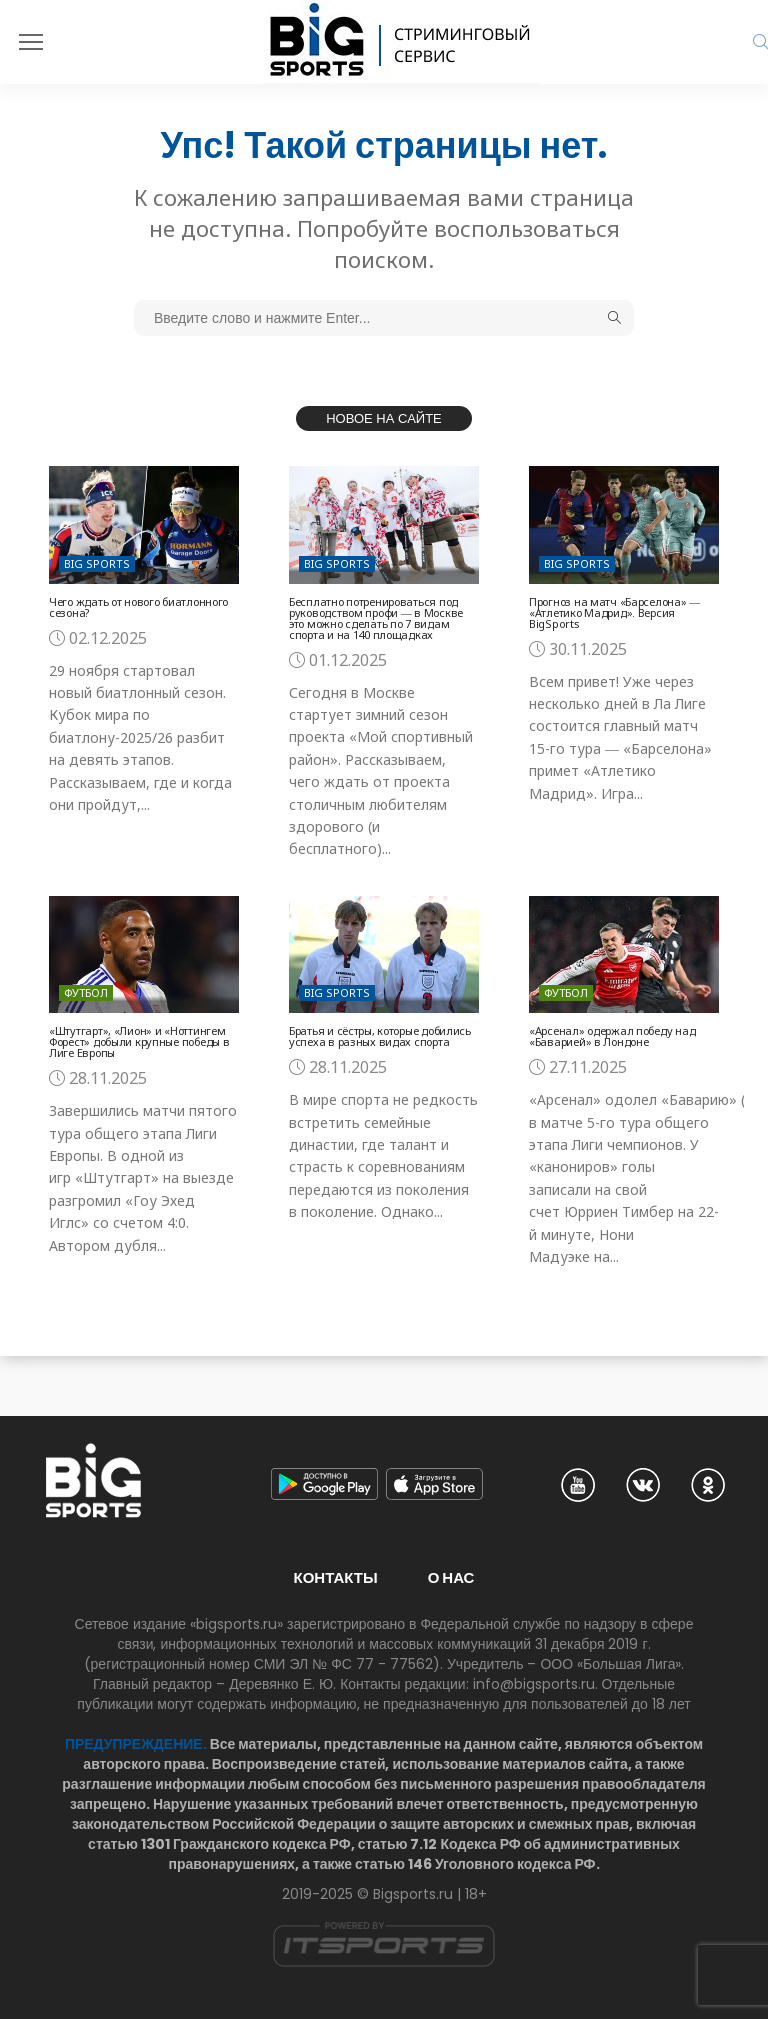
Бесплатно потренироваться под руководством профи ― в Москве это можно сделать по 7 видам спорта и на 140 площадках (376, 618)
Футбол (86, 992)
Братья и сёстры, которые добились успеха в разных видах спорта (380, 1036)
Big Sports (97, 563)
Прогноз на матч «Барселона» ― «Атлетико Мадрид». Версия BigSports (614, 612)
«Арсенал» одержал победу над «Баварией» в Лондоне (612, 1036)
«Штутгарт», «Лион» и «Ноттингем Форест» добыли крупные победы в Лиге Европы (139, 1041)
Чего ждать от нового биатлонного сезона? (138, 607)
